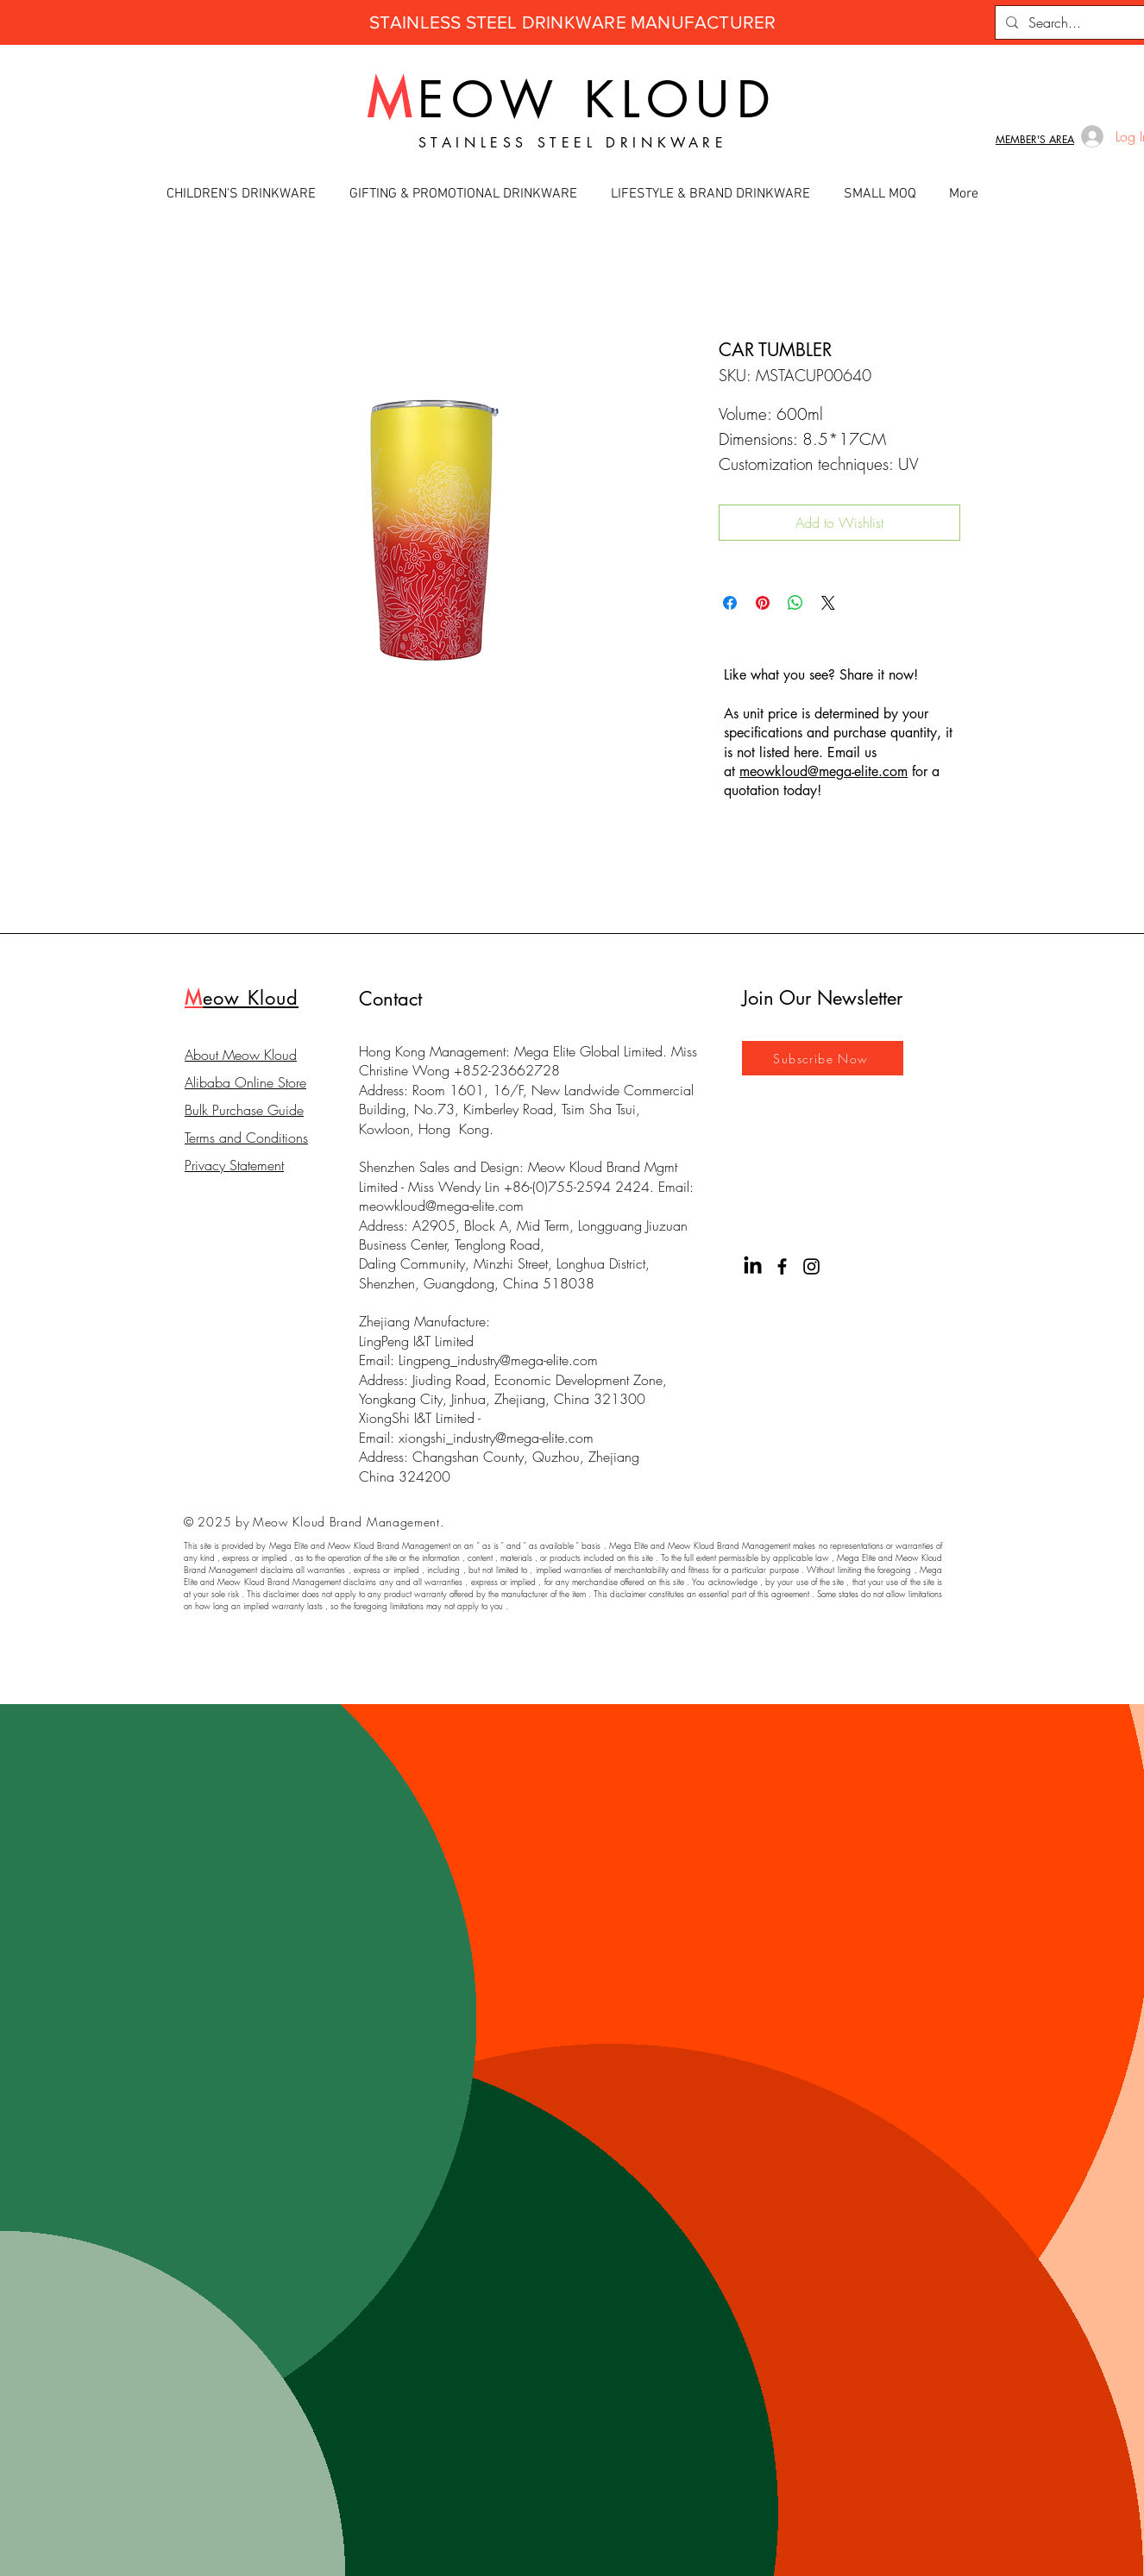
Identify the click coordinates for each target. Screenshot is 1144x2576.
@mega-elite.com (858, 771)
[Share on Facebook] (730, 602)
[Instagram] (811, 1266)
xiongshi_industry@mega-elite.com (496, 1437)
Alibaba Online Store (245, 1082)
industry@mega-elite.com (527, 1360)
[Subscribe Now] (822, 1058)
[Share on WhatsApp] (795, 602)
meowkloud (773, 771)
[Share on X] (828, 602)
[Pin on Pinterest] (762, 602)
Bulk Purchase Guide (244, 1109)
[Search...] (1077, 22)
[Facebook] (782, 1266)
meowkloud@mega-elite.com (441, 1205)
